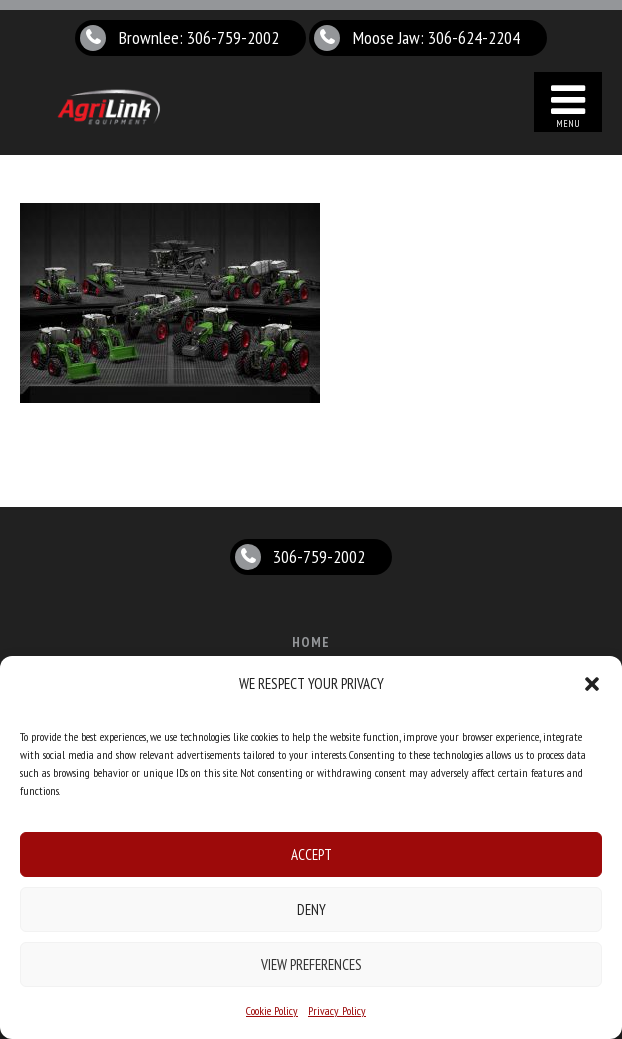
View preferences (311, 964)
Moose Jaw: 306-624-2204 (436, 37)
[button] (592, 684)
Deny (311, 909)
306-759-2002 (319, 556)
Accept (311, 854)
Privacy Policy (337, 1010)
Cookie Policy (272, 1010)
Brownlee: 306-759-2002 (199, 37)
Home (311, 642)
